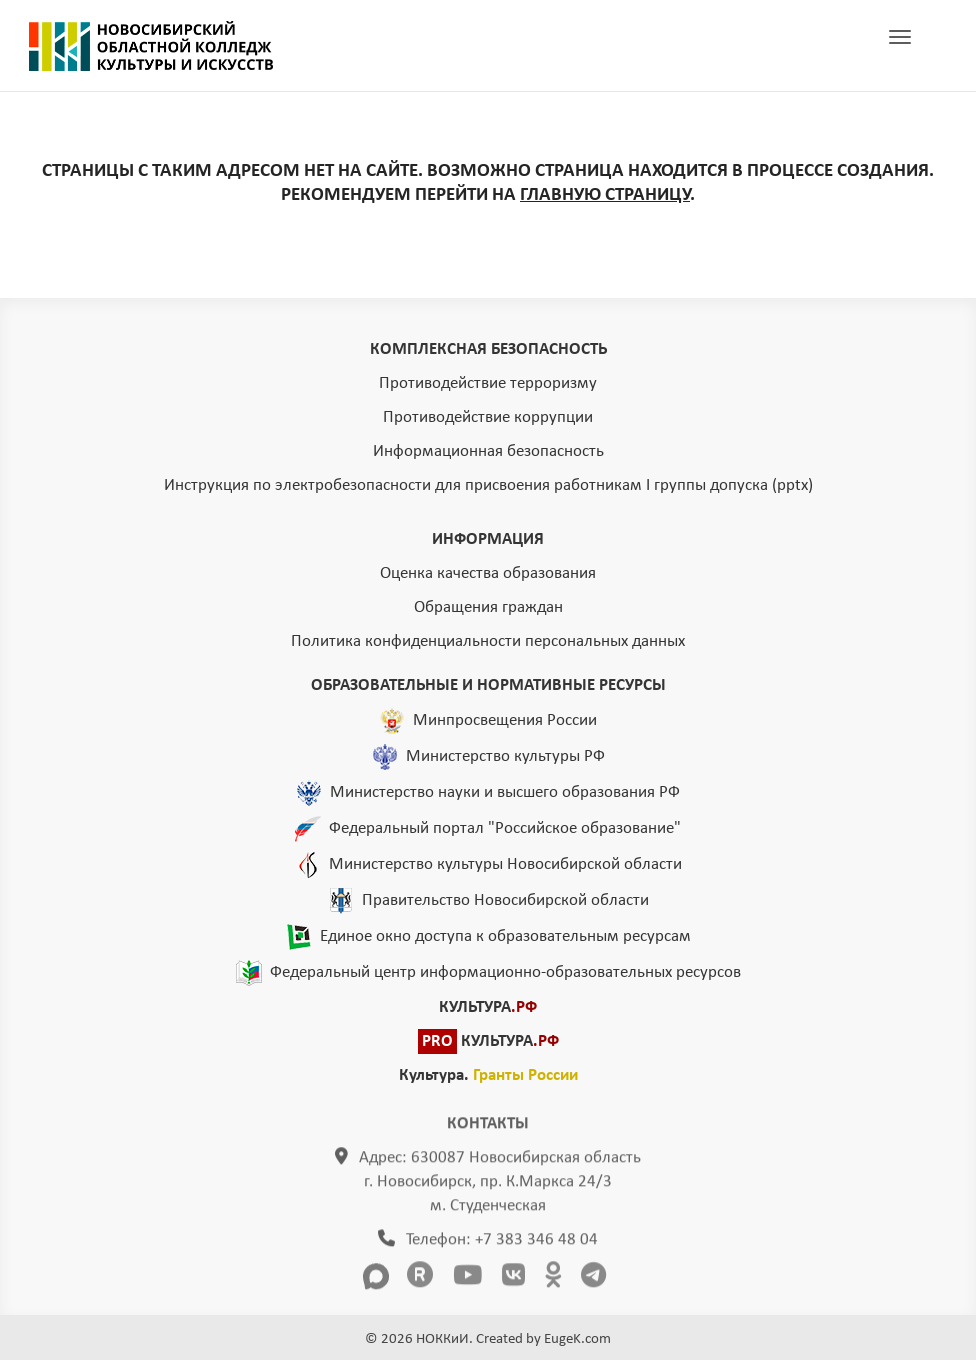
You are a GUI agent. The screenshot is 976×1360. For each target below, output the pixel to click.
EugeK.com (577, 1339)
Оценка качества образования (488, 573)
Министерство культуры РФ (505, 755)
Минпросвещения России (505, 719)
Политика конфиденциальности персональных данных (488, 641)
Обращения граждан (488, 607)
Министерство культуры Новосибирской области (505, 863)
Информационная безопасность (488, 451)
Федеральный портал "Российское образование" (505, 827)
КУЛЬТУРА (488, 1007)
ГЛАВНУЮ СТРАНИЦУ (605, 195)
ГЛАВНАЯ (151, 46)
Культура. (488, 1075)
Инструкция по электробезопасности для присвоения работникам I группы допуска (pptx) (488, 485)
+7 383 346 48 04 (536, 1244)
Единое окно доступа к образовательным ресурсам (505, 935)
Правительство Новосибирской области (505, 899)
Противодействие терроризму (488, 383)
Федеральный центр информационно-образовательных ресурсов (505, 971)
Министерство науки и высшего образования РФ (505, 791)
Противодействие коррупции (488, 417)
